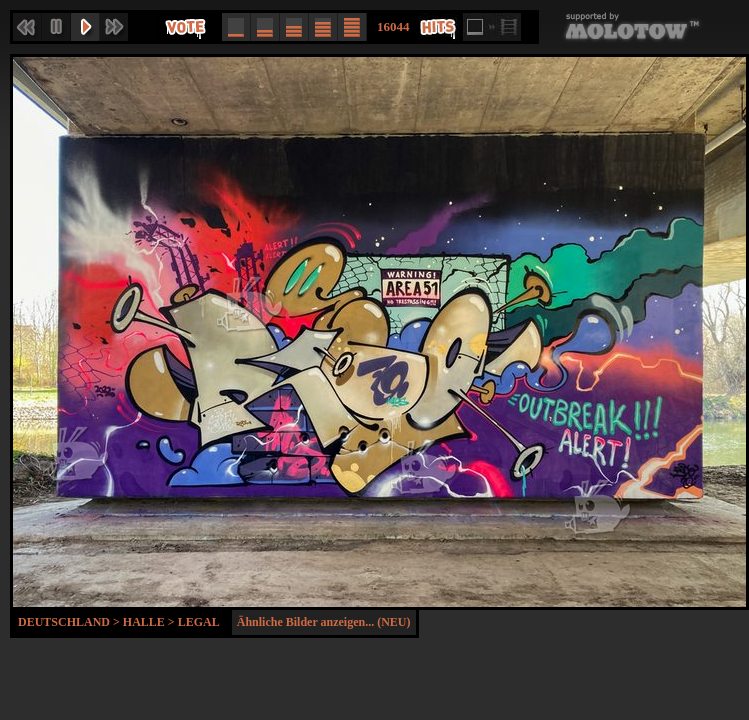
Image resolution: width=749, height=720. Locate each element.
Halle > (150, 622)
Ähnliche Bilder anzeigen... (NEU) (324, 622)
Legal (199, 622)
